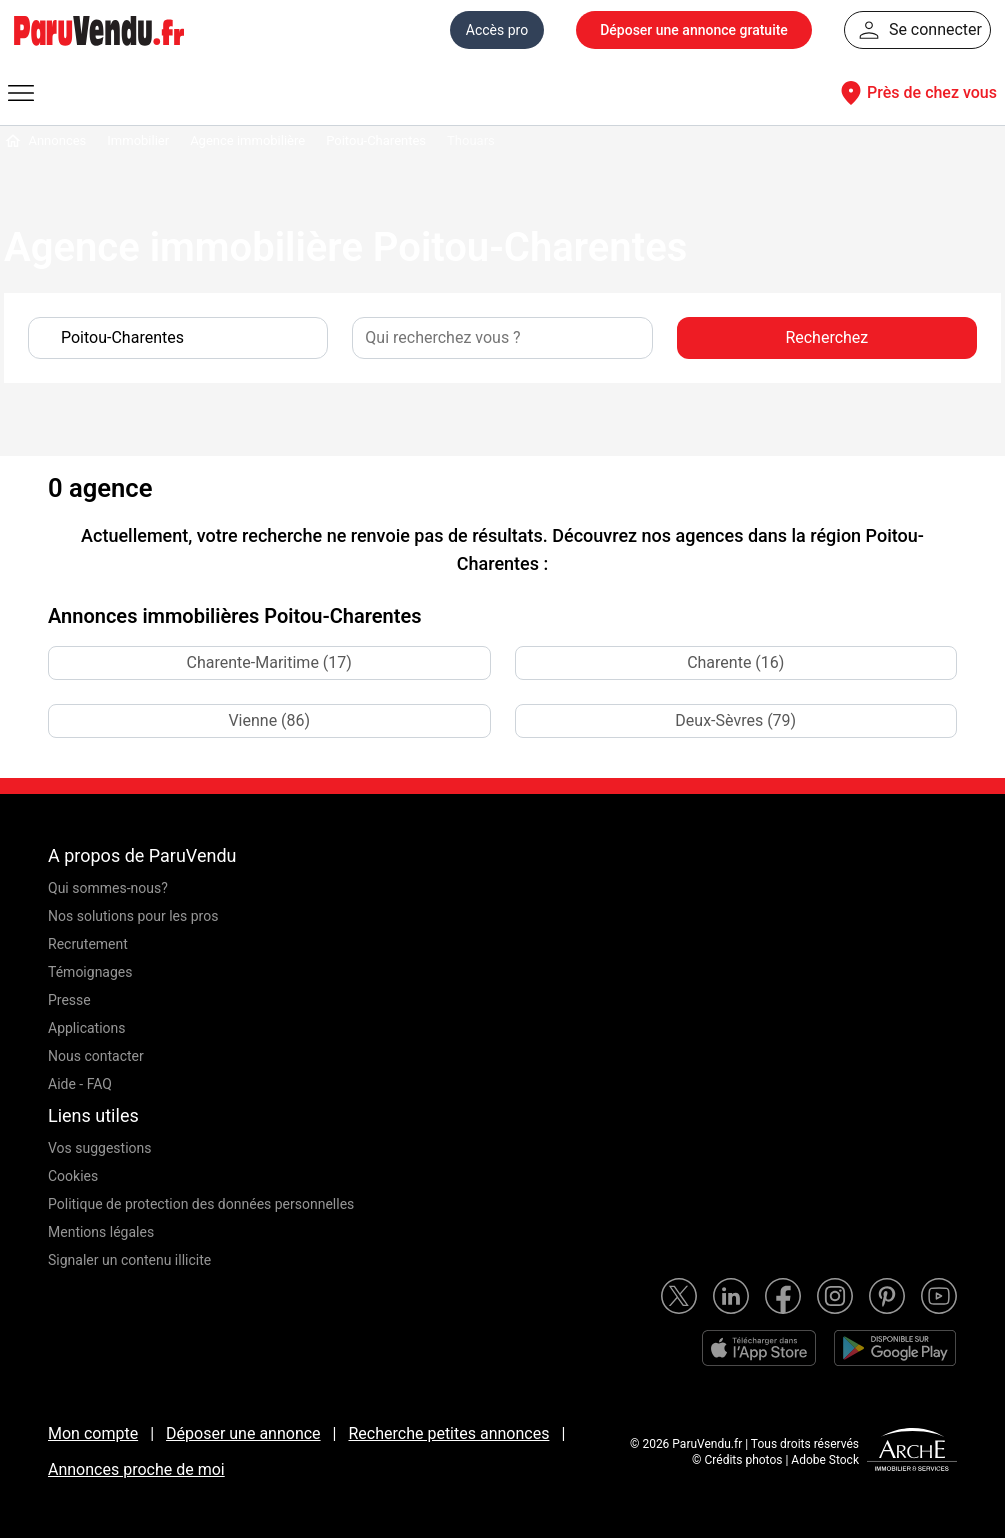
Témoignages (90, 972)
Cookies (73, 1176)
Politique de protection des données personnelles (201, 1204)
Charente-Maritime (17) (269, 662)
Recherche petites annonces (448, 1433)
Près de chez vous (916, 93)
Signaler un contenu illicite (129, 1260)
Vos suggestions (100, 1148)
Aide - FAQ (80, 1084)
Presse (69, 1000)
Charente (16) (735, 662)
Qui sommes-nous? (108, 888)
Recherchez (826, 337)
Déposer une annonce (243, 1433)
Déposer (694, 30)
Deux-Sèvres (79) (735, 720)
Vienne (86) (269, 720)
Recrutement (88, 944)
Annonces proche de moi (136, 1469)
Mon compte (93, 1433)
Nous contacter (96, 1056)
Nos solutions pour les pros (133, 916)
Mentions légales (101, 1232)
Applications (87, 1028)
